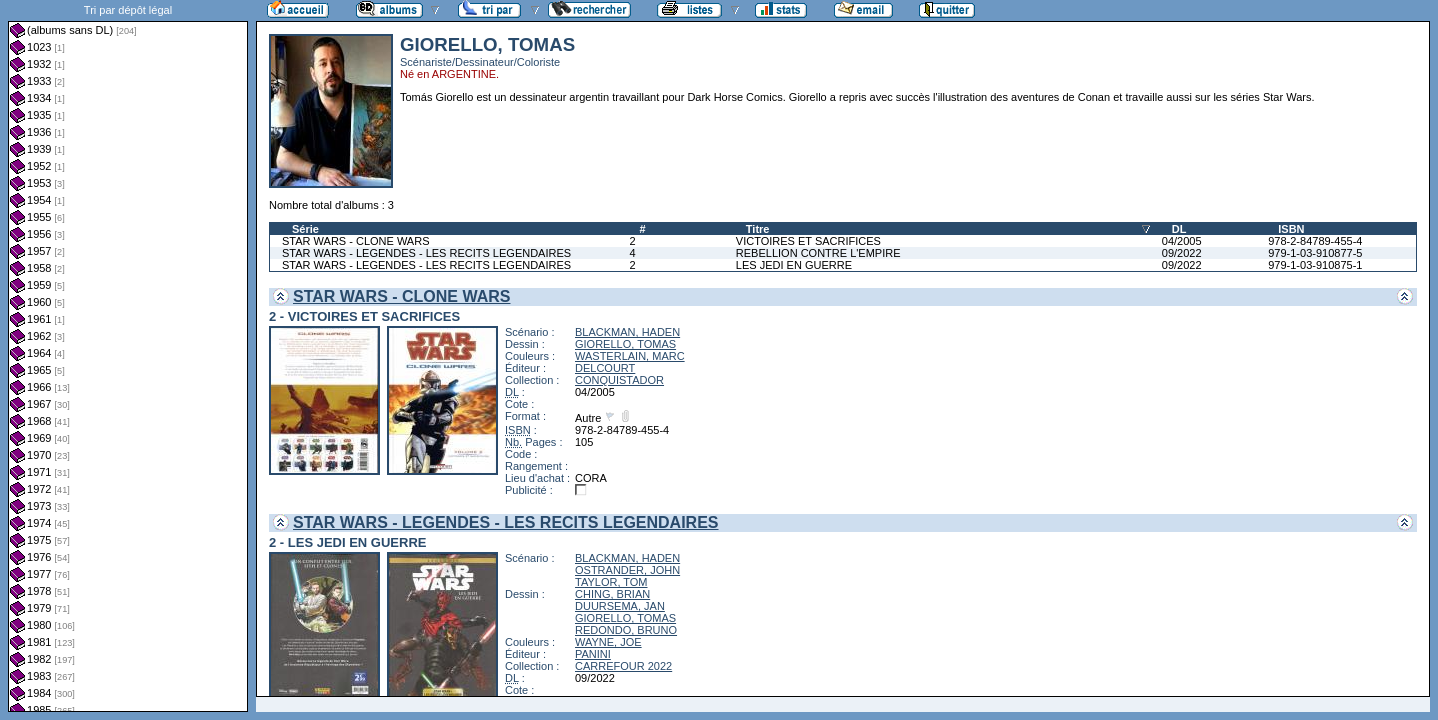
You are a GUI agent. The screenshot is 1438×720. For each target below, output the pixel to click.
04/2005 (1182, 241)
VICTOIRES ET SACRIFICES (808, 241)
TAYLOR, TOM (611, 582)
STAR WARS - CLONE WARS (356, 241)
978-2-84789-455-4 (1315, 241)
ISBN (1291, 229)
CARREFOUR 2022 (623, 666)
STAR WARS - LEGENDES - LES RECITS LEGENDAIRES (426, 253)
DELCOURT (605, 368)
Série (305, 229)
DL (1179, 229)
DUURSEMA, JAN (620, 606)
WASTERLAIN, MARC (630, 356)
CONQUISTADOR (619, 380)
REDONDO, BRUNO (626, 630)
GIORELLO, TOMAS (625, 344)
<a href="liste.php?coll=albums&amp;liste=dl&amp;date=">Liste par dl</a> (128, 356)
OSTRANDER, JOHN (627, 570)
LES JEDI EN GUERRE (794, 265)
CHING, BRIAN (612, 594)
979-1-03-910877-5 (1315, 253)
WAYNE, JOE (608, 642)
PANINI (593, 654)
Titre (758, 229)
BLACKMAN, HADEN (627, 332)
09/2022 (1182, 253)
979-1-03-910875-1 (1315, 265)
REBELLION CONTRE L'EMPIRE (818, 253)
